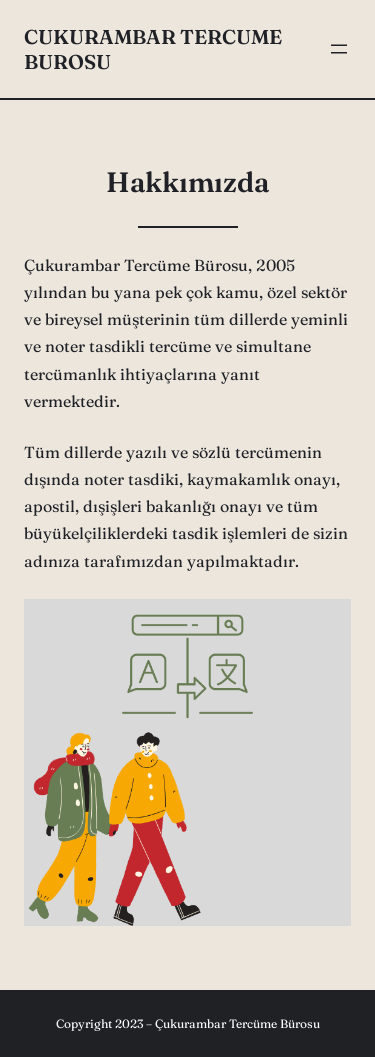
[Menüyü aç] (339, 49)
